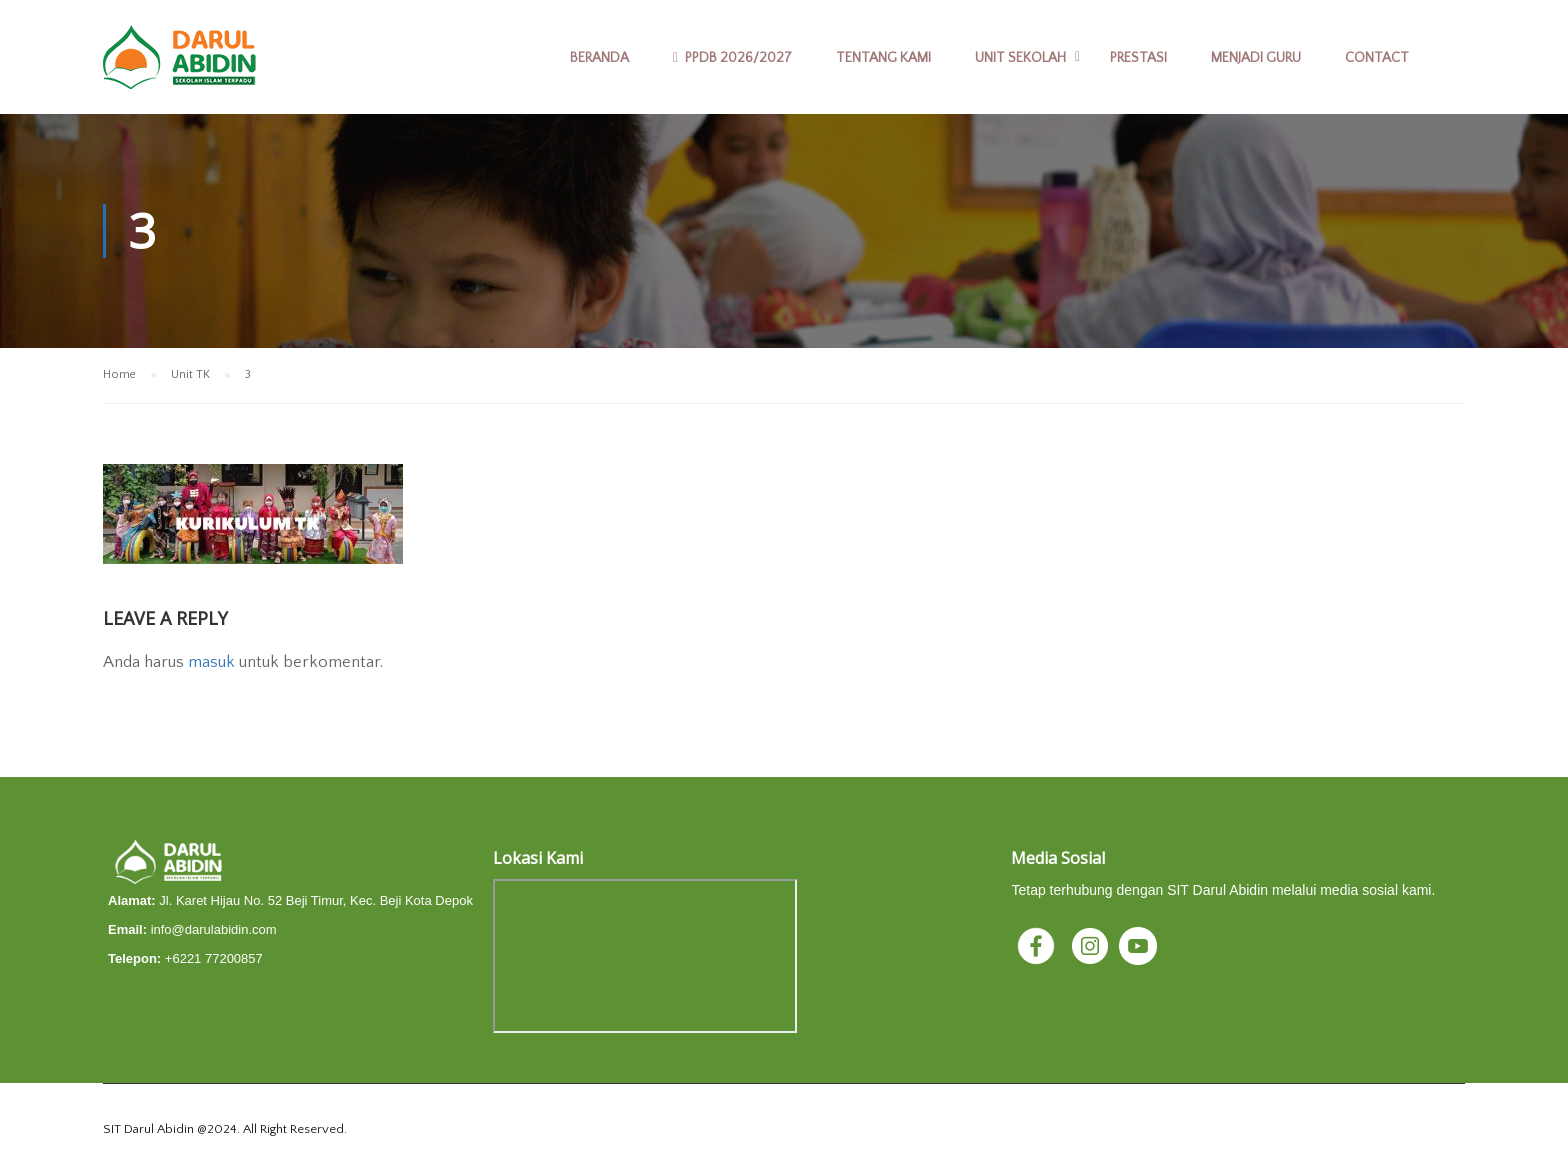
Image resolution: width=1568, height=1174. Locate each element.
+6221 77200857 (214, 958)
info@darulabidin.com (214, 929)
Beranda (599, 58)
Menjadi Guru (1256, 58)
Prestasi (1138, 58)
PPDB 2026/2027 (732, 58)
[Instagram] (1092, 945)
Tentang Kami (883, 58)
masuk (211, 662)
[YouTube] (1138, 945)
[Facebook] (1038, 945)
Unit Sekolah (1020, 58)
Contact (1377, 58)
